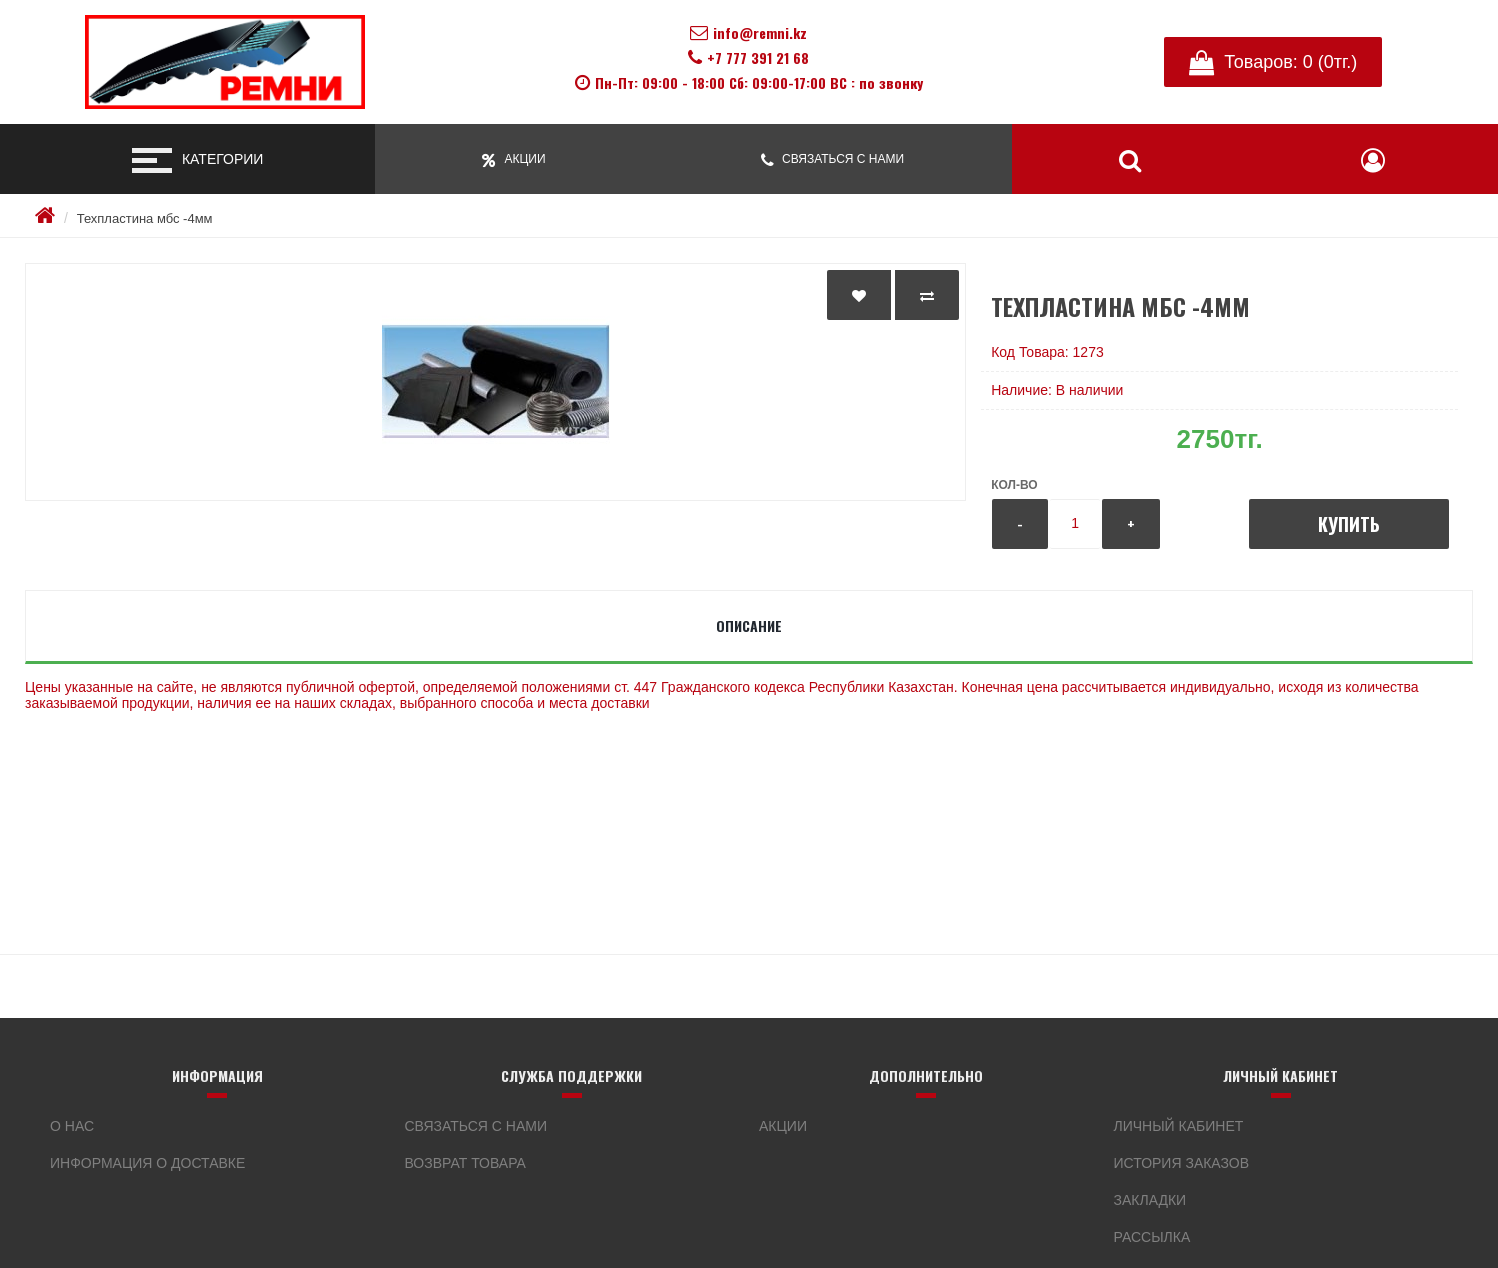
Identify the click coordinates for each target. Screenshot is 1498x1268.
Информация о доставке (147, 1163)
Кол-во (1014, 485)
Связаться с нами (476, 1126)
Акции (783, 1126)
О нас (72, 1126)
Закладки (1150, 1200)
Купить (1349, 524)
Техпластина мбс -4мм (145, 218)
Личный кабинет (1179, 1126)
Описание (749, 625)
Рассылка (1152, 1237)
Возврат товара (465, 1163)
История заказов (1182, 1163)
